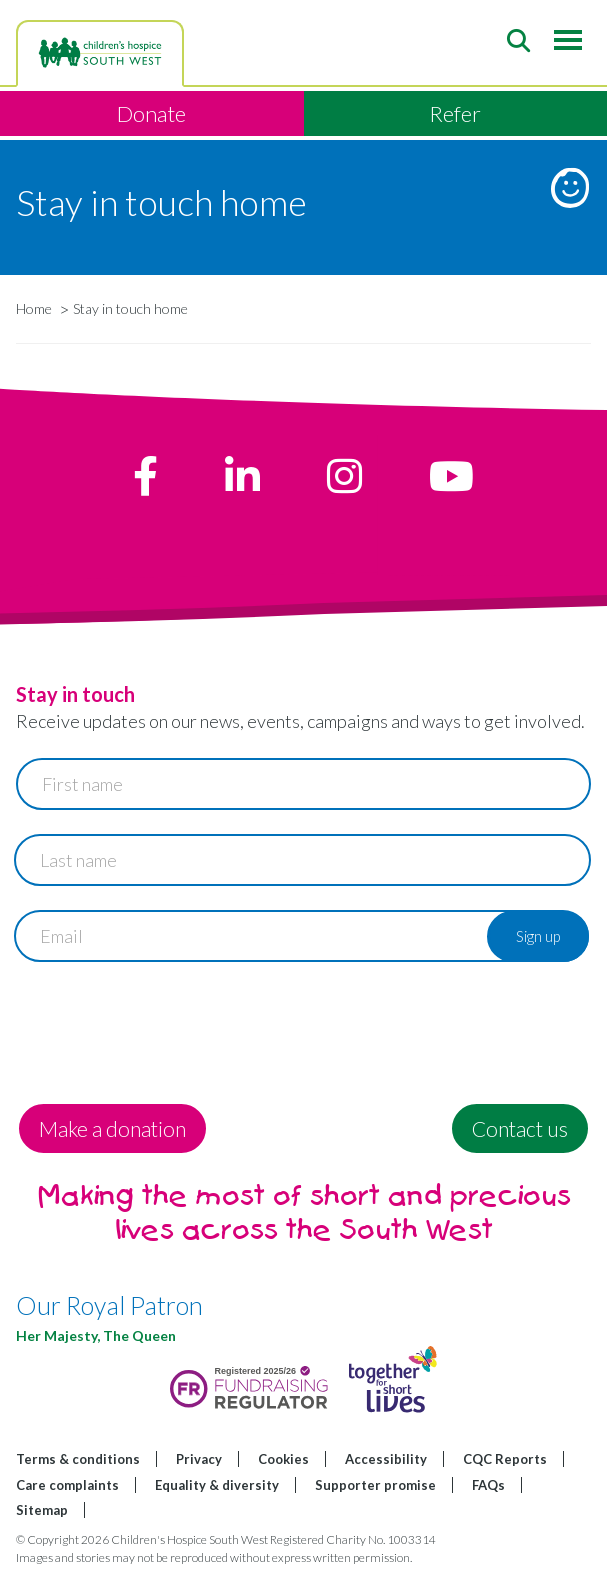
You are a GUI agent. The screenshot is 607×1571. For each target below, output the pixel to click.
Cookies (283, 1459)
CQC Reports (505, 1459)
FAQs (488, 1485)
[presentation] (168, 1025)
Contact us (520, 1128)
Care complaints (67, 1485)
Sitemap (42, 1510)
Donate (151, 113)
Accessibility (386, 1459)
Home (34, 308)
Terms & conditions (78, 1459)
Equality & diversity (217, 1485)
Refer (455, 113)
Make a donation (112, 1128)
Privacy (199, 1459)
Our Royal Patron (109, 1305)
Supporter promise (375, 1485)
